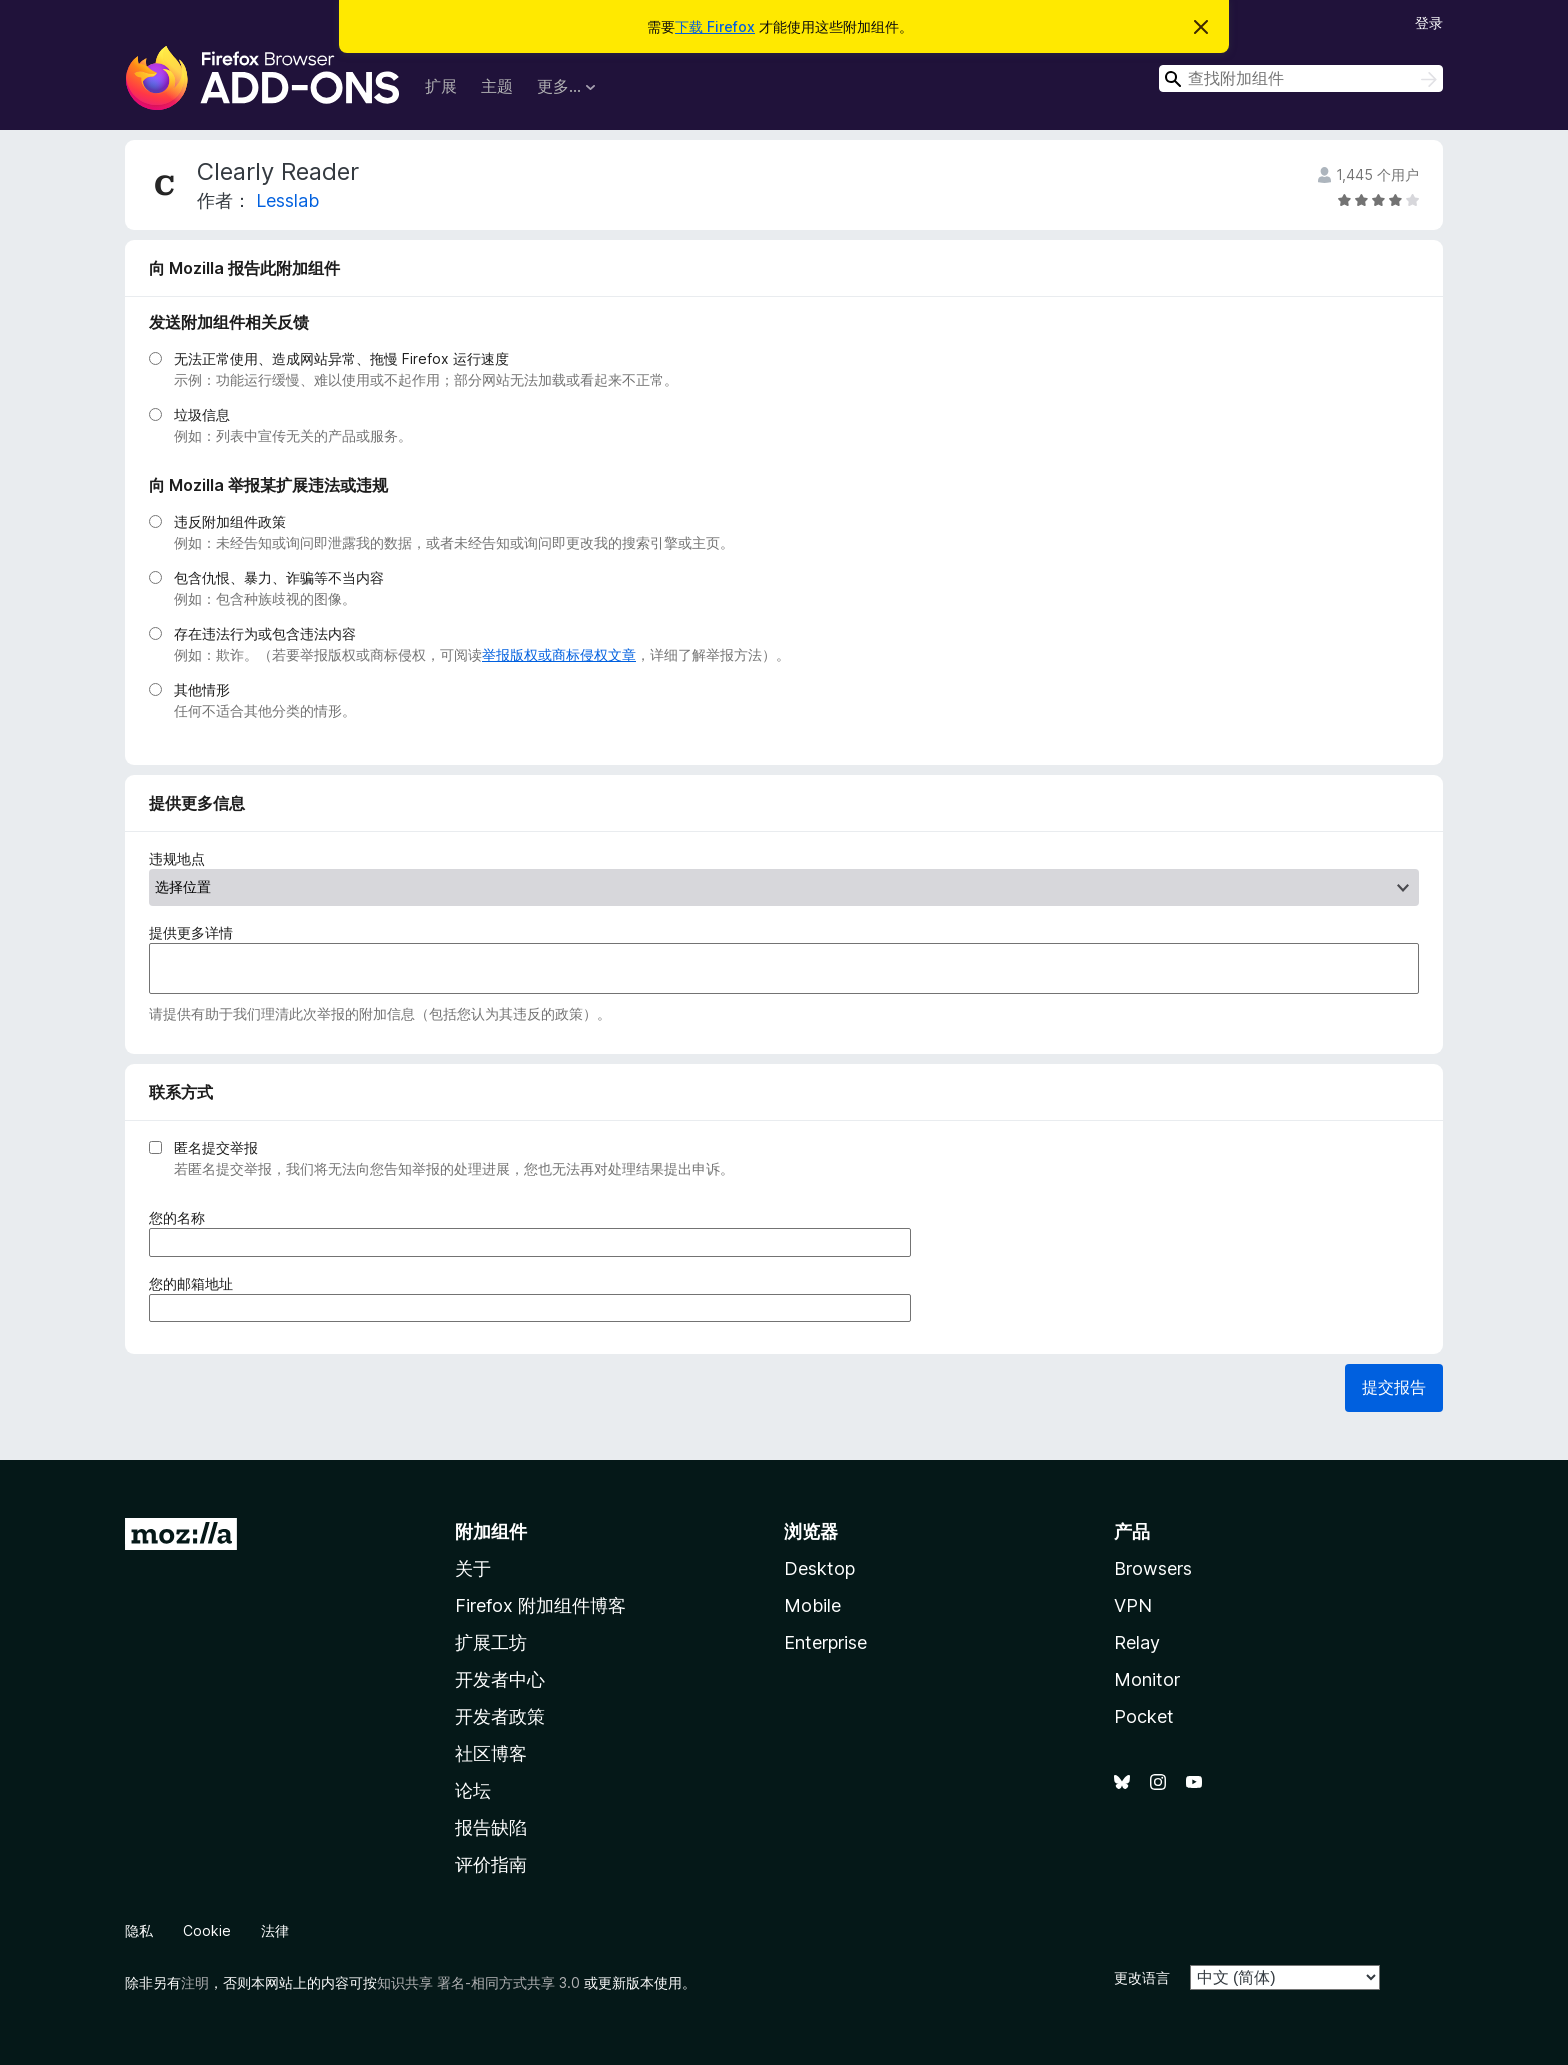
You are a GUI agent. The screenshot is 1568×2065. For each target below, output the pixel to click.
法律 (275, 1930)
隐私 (139, 1930)
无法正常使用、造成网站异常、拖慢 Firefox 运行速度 (341, 358)
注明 (195, 1982)
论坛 (473, 1790)
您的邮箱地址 (197, 1283)
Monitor (1147, 1679)
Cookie (207, 1930)
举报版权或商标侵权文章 (559, 654)
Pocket (1144, 1716)
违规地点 (177, 858)
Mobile (812, 1605)
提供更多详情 (191, 932)
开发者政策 (500, 1716)
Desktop (819, 1568)
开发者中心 (500, 1679)
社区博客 (491, 1753)
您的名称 (183, 1217)
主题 (497, 86)
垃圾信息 (202, 414)
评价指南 (491, 1864)
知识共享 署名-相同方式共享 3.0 (478, 1982)
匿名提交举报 (216, 1147)
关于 (473, 1568)
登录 (1429, 22)
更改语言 (1142, 1977)
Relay (1137, 1642)
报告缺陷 (491, 1827)
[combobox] (1301, 78)
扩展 (441, 86)
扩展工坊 (491, 1642)
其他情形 (202, 689)
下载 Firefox (715, 26)
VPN (1133, 1605)
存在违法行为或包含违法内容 (265, 633)
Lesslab (287, 200)
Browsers (1153, 1568)
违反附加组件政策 (230, 521)
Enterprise (825, 1642)
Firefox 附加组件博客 (540, 1605)
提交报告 (1394, 1387)
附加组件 (491, 1531)
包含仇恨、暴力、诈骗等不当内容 (279, 577)
